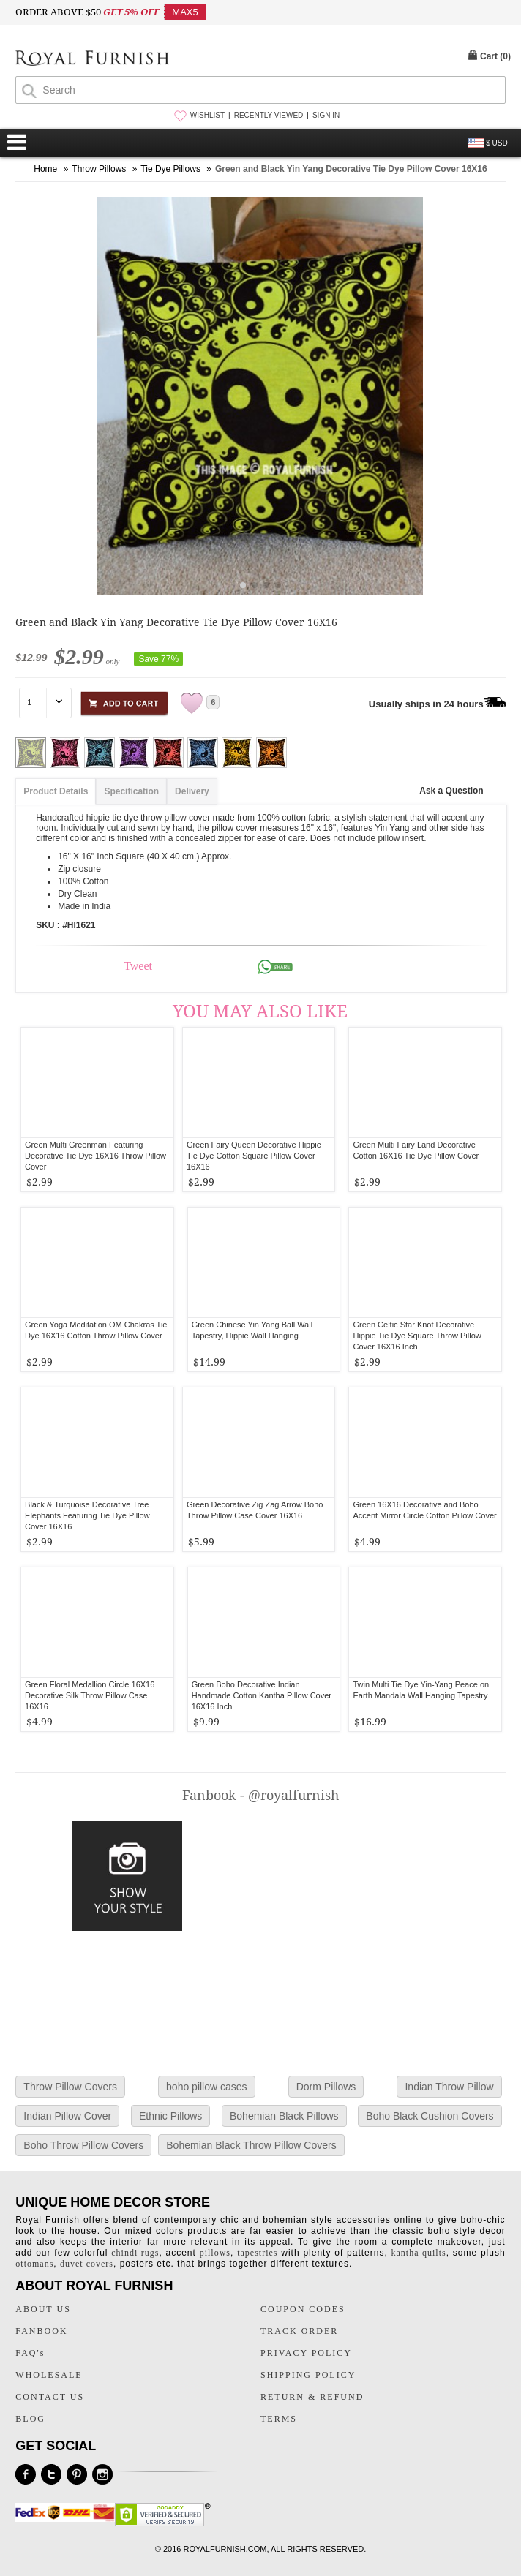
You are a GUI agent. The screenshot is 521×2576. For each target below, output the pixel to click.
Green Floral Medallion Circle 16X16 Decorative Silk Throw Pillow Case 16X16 (89, 1695)
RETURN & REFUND (312, 2397)
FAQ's (30, 2353)
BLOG (30, 2419)
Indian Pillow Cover (67, 2116)
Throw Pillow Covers (70, 2087)
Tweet (138, 966)
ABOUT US (42, 2309)
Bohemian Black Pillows (284, 2116)
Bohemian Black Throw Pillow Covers (251, 2145)
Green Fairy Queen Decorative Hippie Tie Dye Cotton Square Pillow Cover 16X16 (254, 1155)
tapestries (257, 2253)
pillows (215, 2253)
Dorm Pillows (326, 2087)
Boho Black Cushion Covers (429, 2116)
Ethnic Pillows (170, 2116)
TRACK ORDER (299, 2331)
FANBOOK (41, 2331)
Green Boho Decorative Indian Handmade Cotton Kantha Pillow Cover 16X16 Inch (261, 1695)
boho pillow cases (206, 2087)
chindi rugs (135, 2253)
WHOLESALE (48, 2375)
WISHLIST (207, 115)
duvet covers (86, 2264)
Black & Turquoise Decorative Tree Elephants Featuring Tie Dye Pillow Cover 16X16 (87, 1515)
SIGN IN (326, 115)
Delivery (192, 791)
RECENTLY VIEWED (269, 115)
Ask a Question (451, 791)
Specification (131, 791)
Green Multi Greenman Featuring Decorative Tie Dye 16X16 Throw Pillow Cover (95, 1155)
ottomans (34, 2264)
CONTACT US (49, 2397)
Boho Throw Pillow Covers (83, 2145)
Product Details (55, 791)
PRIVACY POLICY (306, 2353)
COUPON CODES (302, 2309)
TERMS (278, 2419)
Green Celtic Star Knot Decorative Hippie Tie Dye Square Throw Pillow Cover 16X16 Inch (417, 1335)
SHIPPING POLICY (308, 2375)
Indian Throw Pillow (449, 2087)
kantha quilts (418, 2253)
